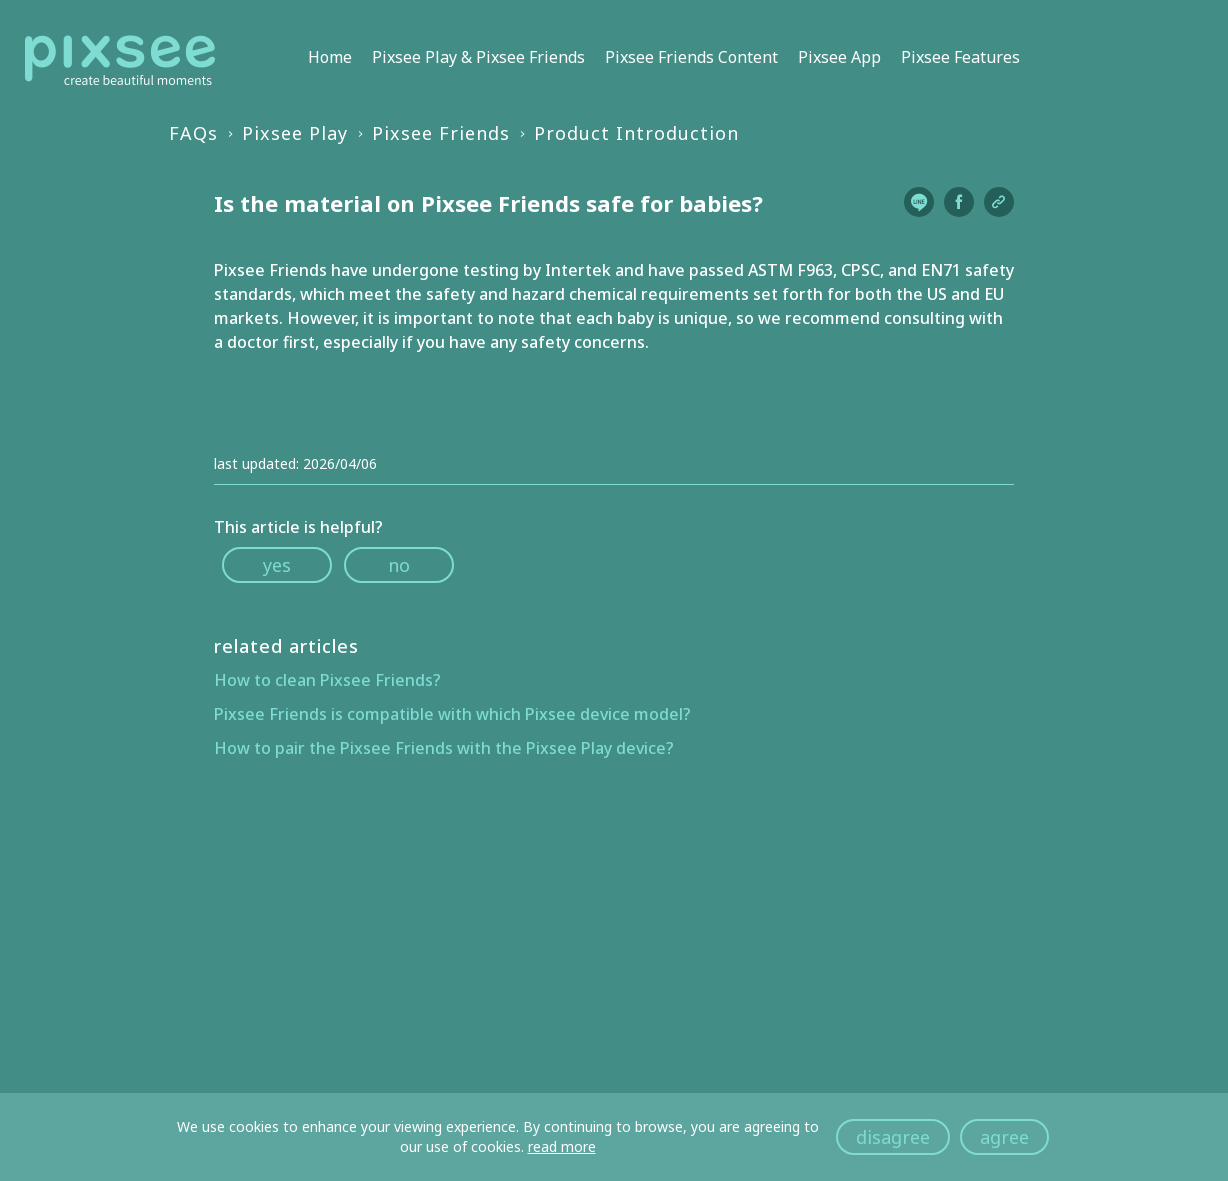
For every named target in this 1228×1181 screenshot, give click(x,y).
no (399, 565)
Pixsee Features (960, 57)
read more (562, 1146)
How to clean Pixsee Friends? (327, 680)
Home (330, 57)
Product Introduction (636, 133)
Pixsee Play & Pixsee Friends (478, 57)
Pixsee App (839, 57)
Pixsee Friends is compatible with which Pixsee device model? (452, 714)
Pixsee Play (295, 133)
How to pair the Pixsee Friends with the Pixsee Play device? (444, 748)
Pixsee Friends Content (691, 57)
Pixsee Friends (441, 133)
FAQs (193, 133)
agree (1004, 1137)
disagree (893, 1137)
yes (277, 565)
